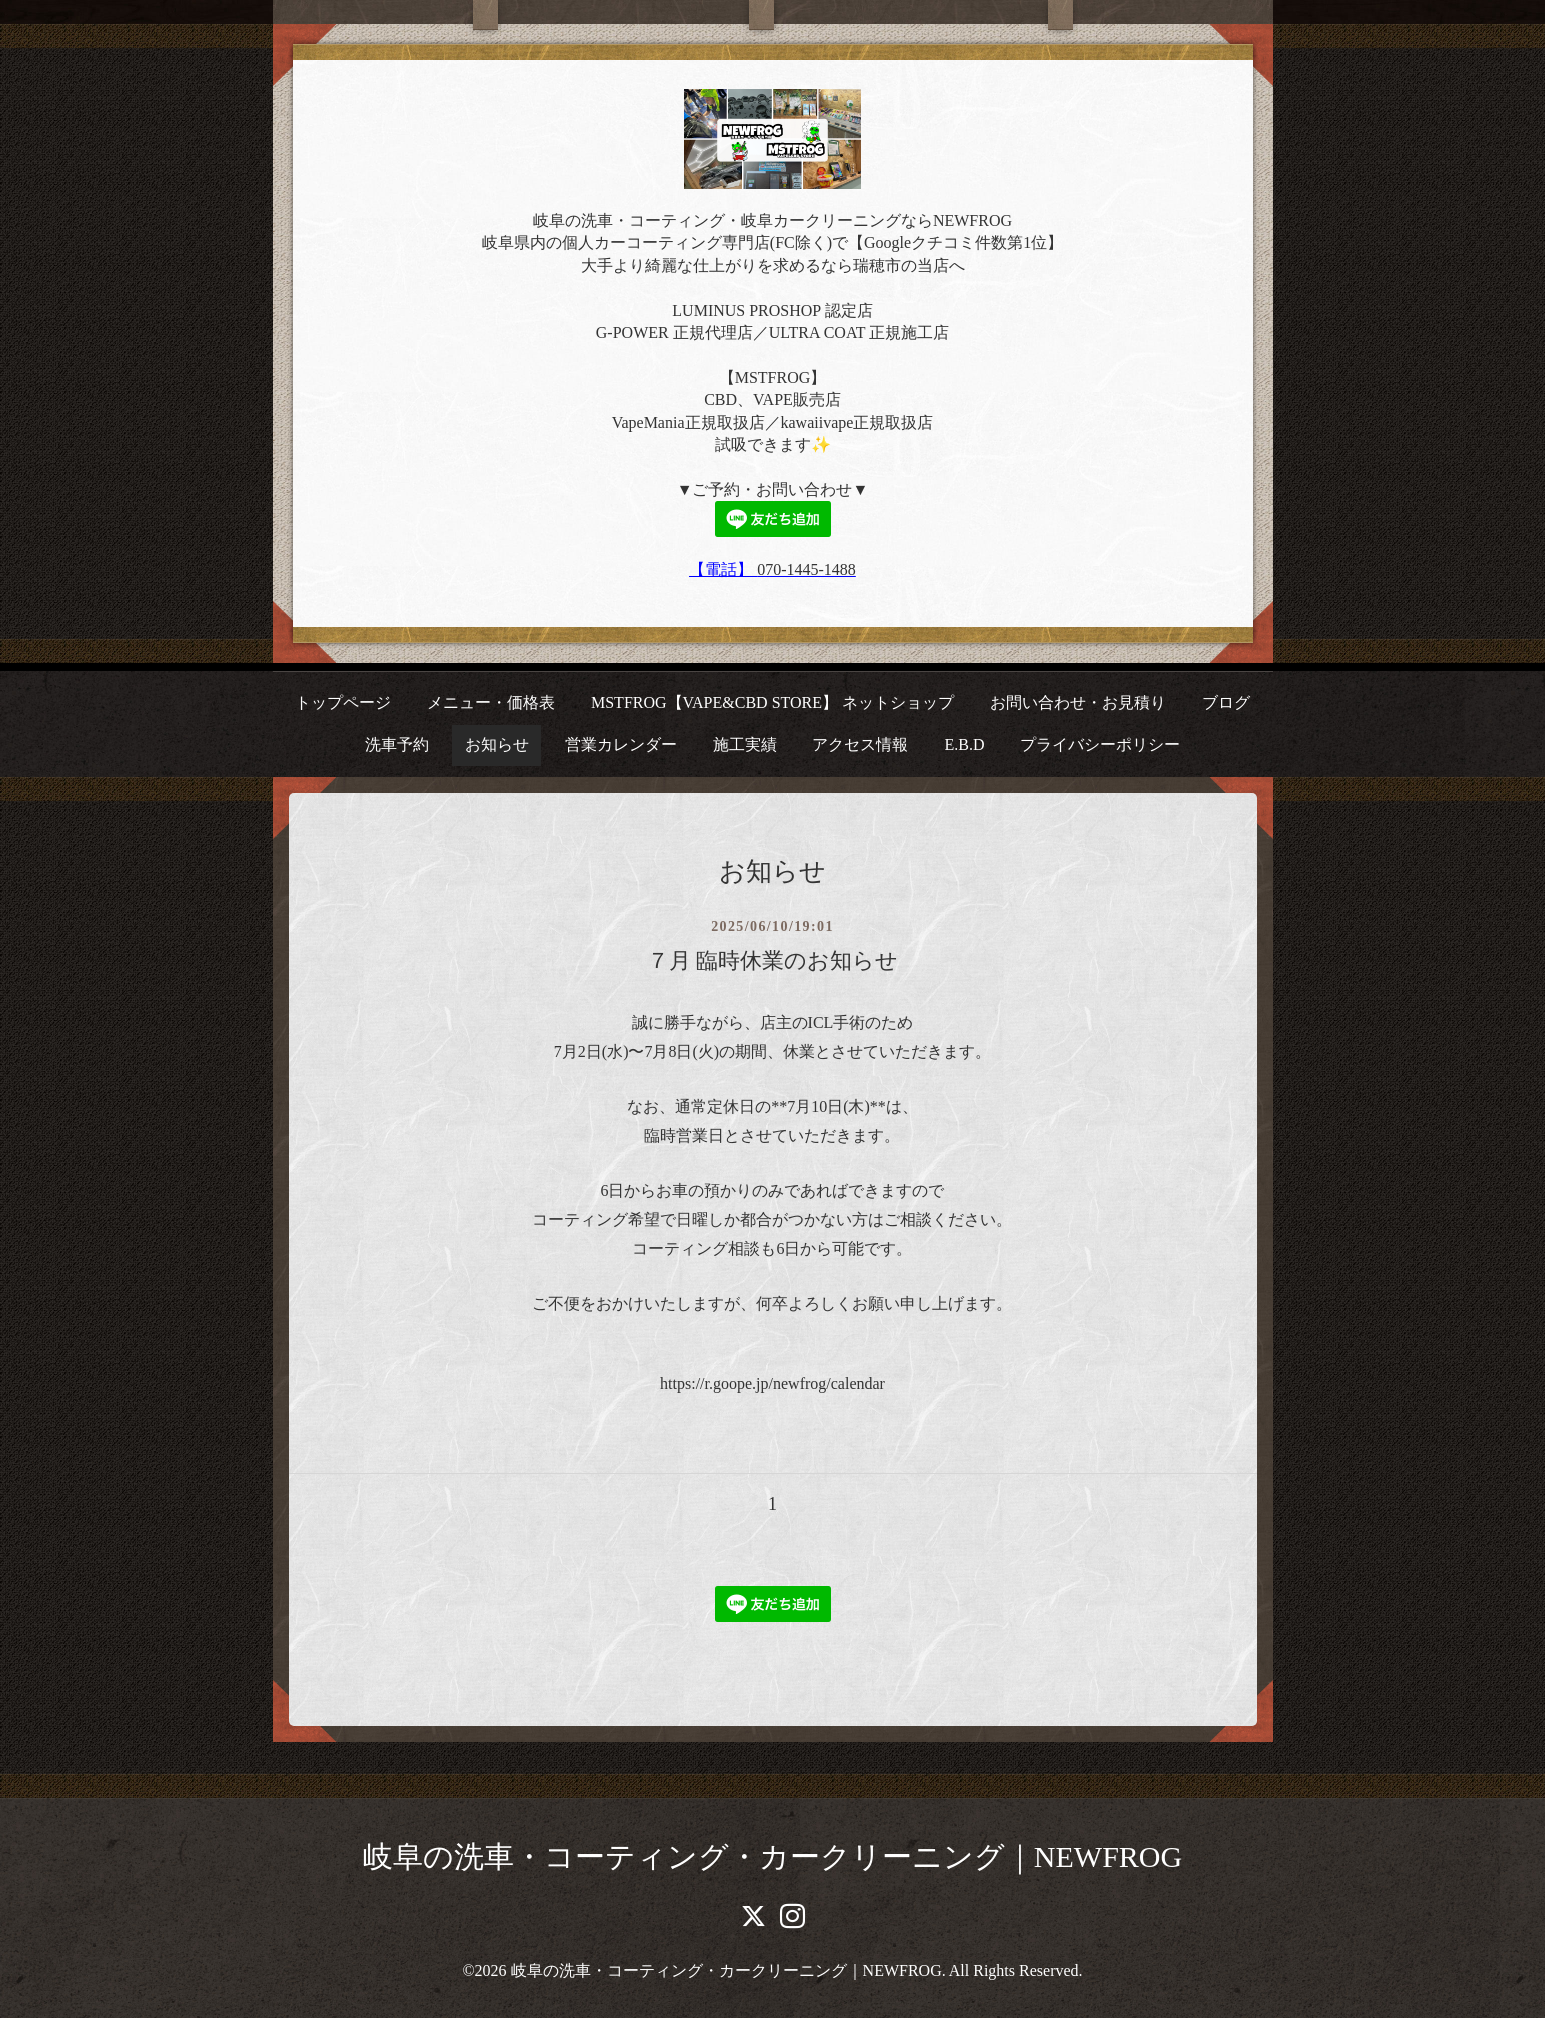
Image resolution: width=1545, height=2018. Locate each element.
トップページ (343, 702)
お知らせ (497, 744)
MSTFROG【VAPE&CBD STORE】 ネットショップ (772, 702)
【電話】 (723, 569)
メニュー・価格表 (491, 702)
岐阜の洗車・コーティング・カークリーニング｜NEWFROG (772, 1856)
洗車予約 (397, 744)
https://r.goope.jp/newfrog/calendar (772, 1383)
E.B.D (964, 744)
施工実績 (745, 744)
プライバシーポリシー (1100, 744)
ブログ (1226, 702)
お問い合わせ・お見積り (1078, 702)
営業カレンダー (621, 744)
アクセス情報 (860, 744)
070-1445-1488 (806, 569)
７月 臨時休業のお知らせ (773, 960)
